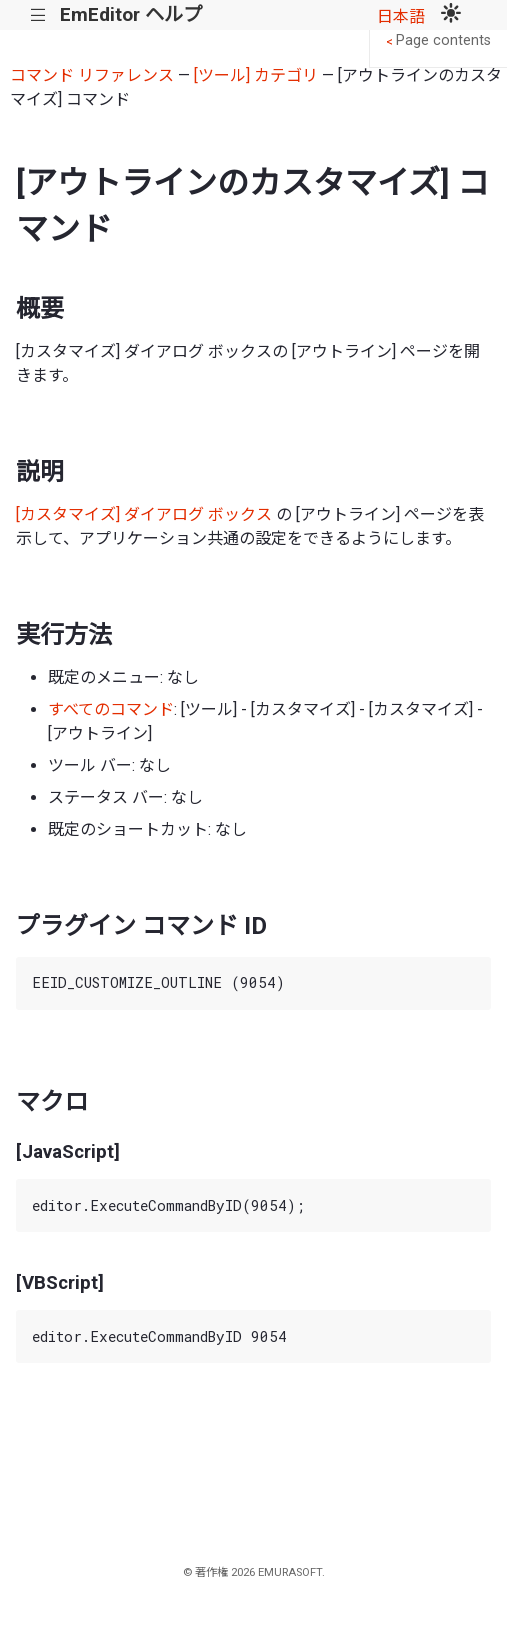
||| (38, 15)
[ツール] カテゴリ (256, 75)
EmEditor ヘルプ (131, 14)
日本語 (401, 16)
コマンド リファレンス (92, 75)
